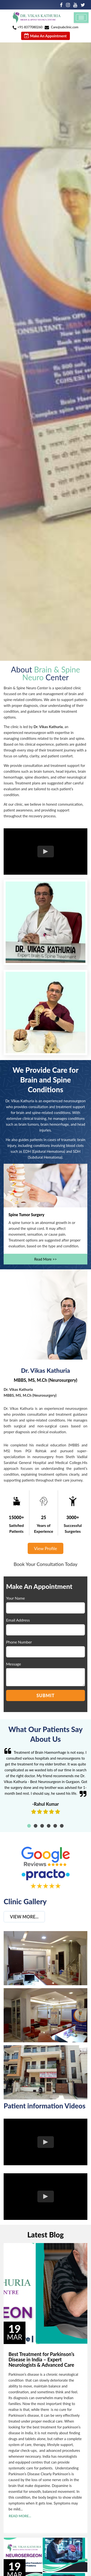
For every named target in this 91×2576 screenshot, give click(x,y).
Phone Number (19, 1642)
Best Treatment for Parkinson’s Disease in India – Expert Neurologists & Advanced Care (41, 2359)
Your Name (15, 1598)
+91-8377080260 (29, 27)
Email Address (18, 1620)
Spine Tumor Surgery (26, 1214)
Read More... (20, 2516)
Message (13, 1664)
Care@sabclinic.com (64, 27)
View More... (24, 1916)
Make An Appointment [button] (45, 35)
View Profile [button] (45, 1548)
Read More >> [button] (45, 1259)
